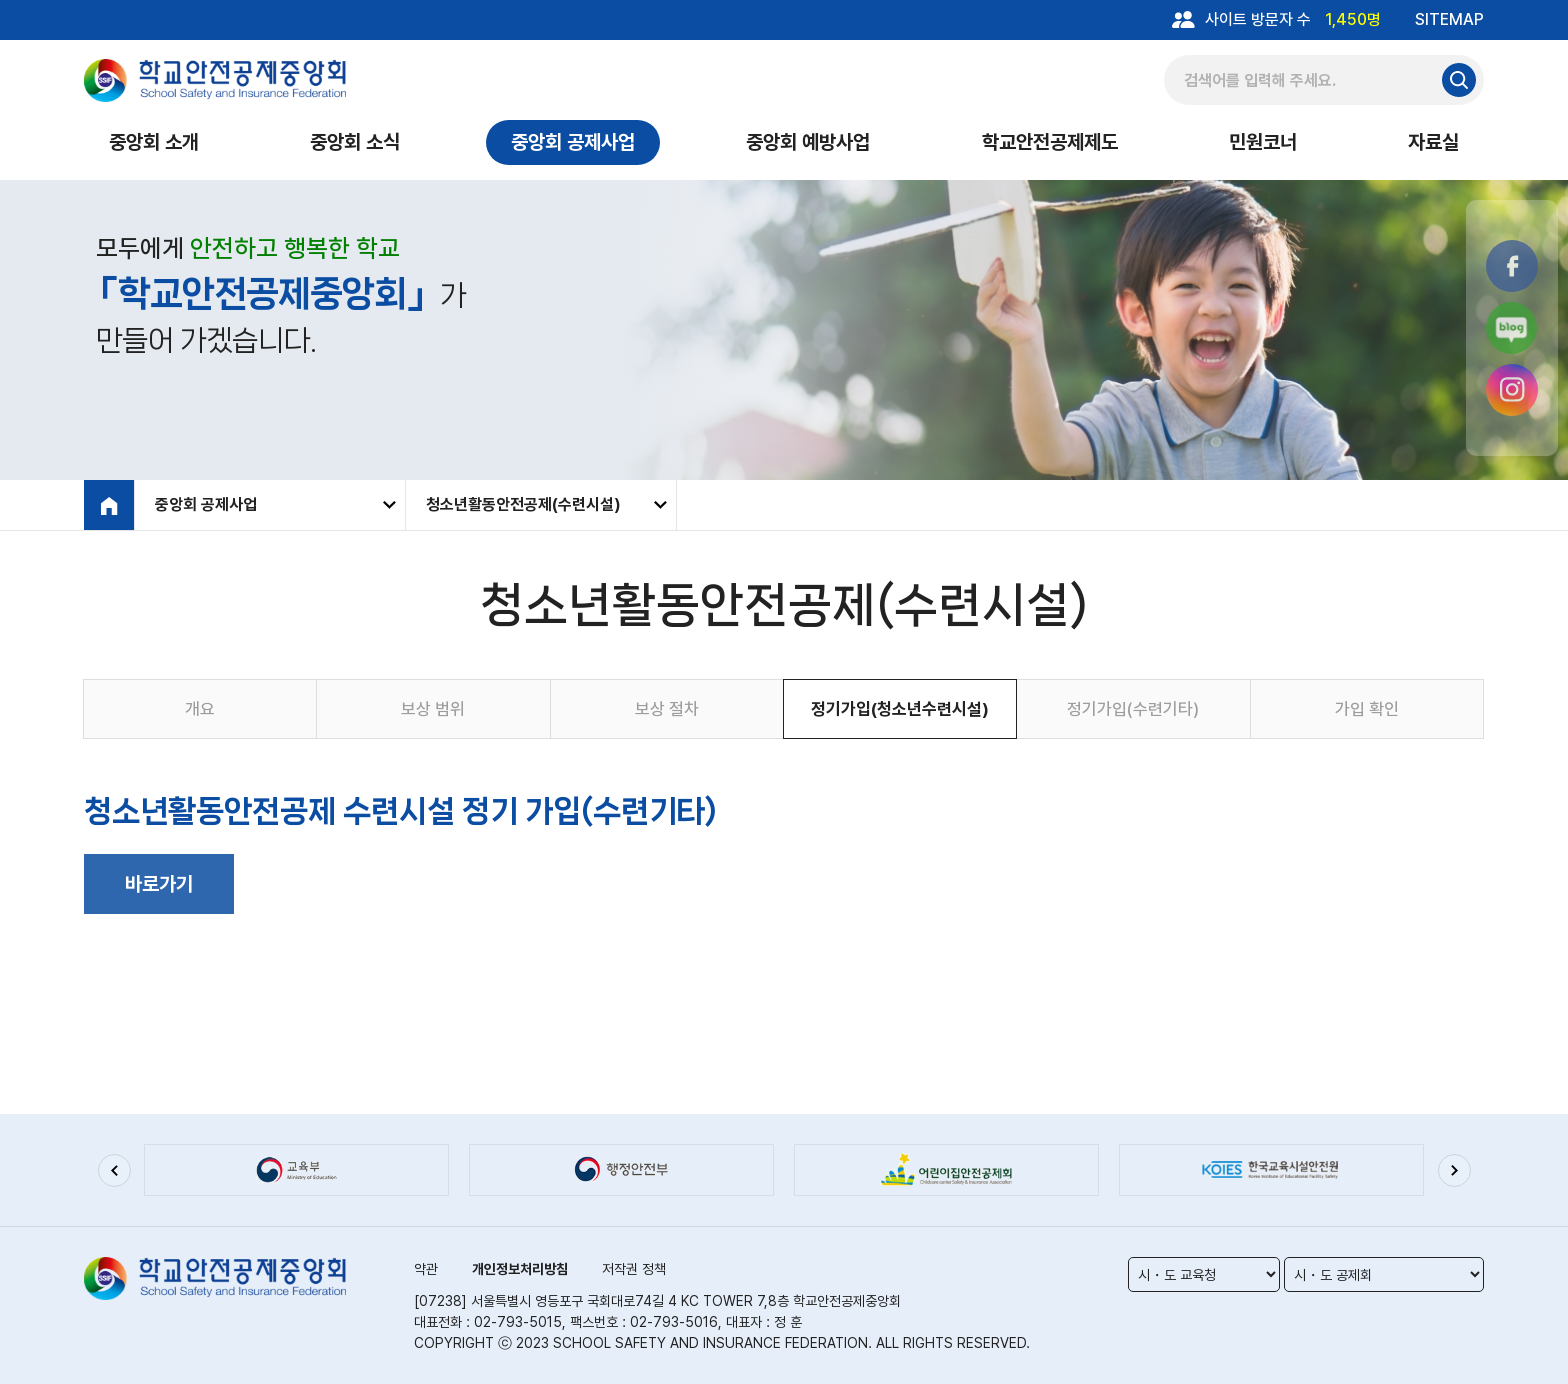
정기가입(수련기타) (1133, 709)
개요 (200, 709)
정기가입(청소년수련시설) (900, 709)
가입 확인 (1367, 709)
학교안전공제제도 (1050, 142)
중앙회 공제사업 (573, 142)
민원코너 (1263, 142)
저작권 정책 (634, 1269)
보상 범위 (433, 709)
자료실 (1433, 142)
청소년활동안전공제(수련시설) (523, 504)
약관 (426, 1269)
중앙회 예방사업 (808, 142)
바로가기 (159, 884)
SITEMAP (1449, 19)
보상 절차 (667, 709)
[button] (114, 1170)
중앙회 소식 (355, 142)
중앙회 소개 (154, 142)
